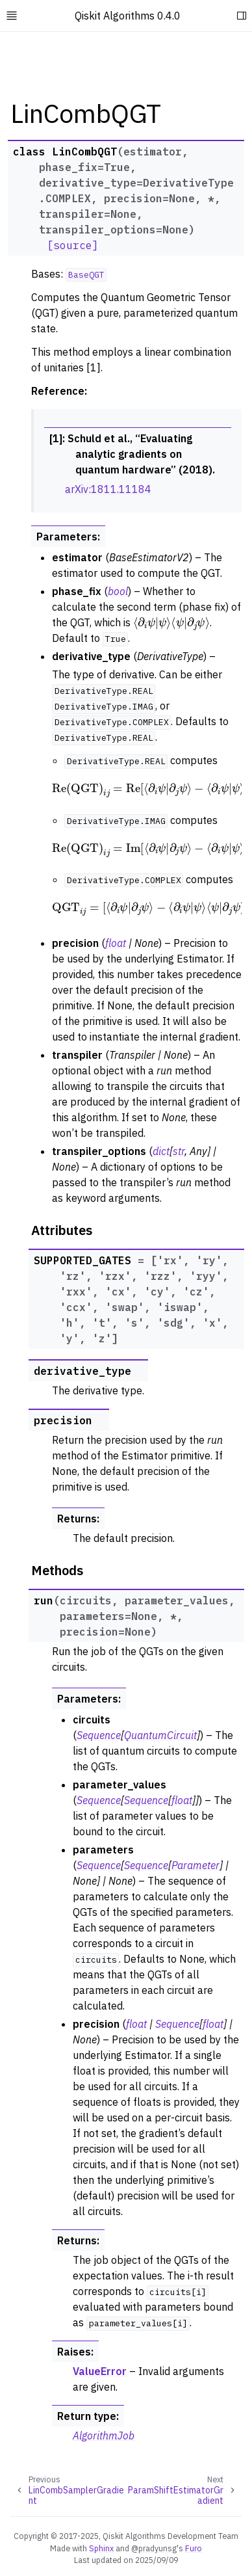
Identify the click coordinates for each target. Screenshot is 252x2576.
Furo (193, 2548)
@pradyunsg (154, 2548)
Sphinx (101, 2548)
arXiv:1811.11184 (108, 489)
